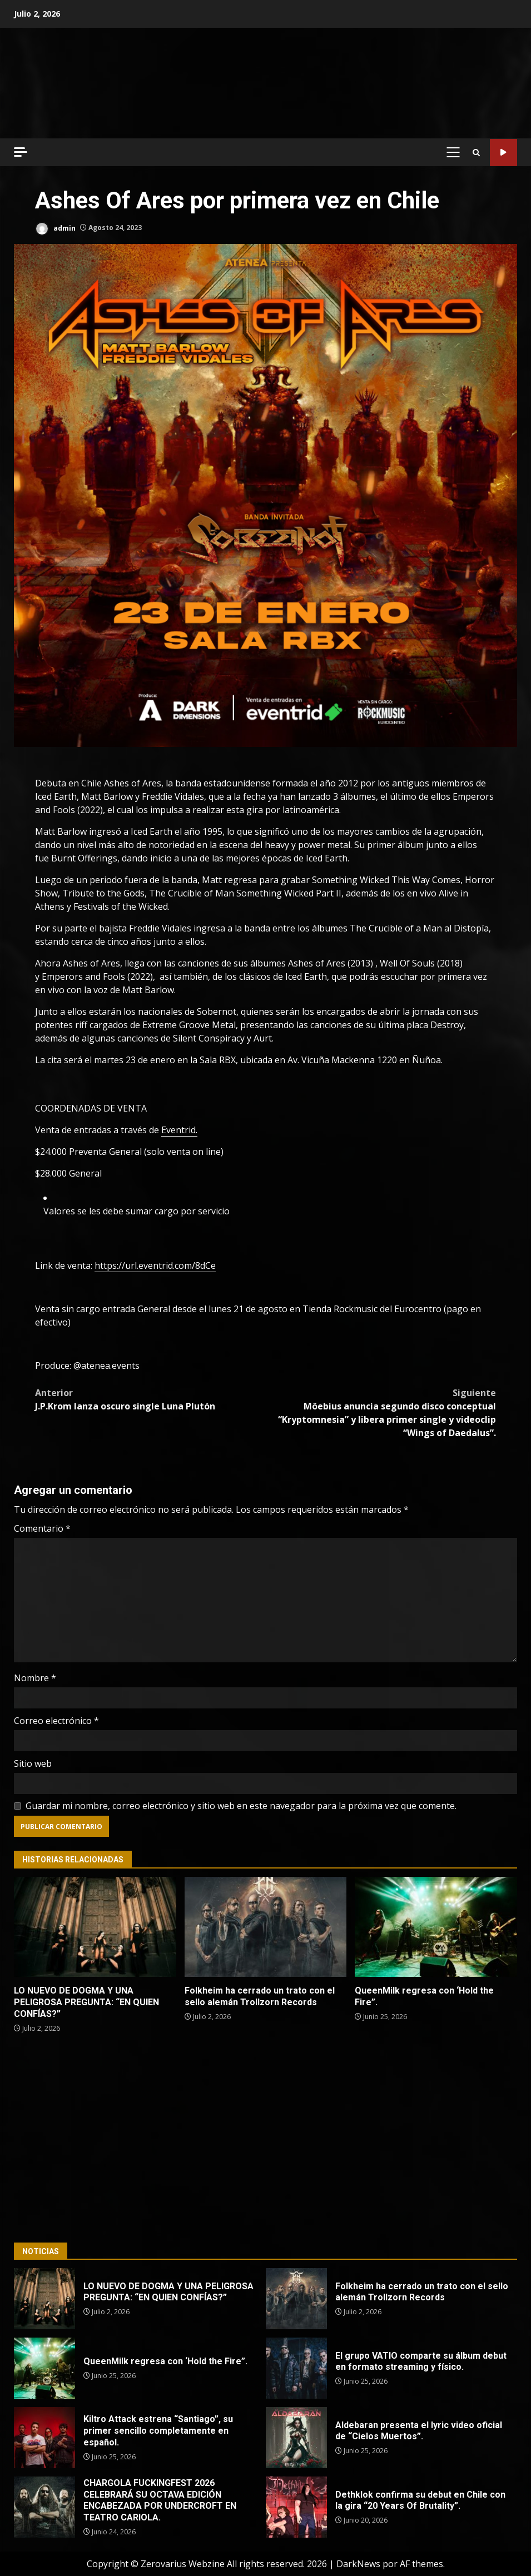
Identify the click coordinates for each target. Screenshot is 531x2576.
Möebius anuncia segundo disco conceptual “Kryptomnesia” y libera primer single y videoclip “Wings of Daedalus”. (381, 1412)
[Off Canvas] (20, 152)
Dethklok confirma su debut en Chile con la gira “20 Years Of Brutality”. (296, 2507)
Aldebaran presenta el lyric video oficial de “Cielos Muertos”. (296, 2437)
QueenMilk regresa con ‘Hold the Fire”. (436, 1927)
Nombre (35, 1678)
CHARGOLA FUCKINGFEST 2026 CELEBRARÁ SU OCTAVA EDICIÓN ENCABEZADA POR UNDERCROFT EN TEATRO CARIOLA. (44, 2507)
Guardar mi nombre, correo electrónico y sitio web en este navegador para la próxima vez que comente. (241, 1806)
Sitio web (33, 1763)
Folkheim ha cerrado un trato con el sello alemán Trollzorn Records (266, 1927)
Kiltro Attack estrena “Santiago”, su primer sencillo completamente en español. (44, 2437)
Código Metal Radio (503, 152)
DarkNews (358, 2564)
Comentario (42, 1528)
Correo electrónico (56, 1721)
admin (55, 229)
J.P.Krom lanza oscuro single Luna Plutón (150, 1399)
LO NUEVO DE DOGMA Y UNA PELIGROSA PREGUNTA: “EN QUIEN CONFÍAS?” (95, 1927)
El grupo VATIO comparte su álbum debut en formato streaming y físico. (296, 2368)
